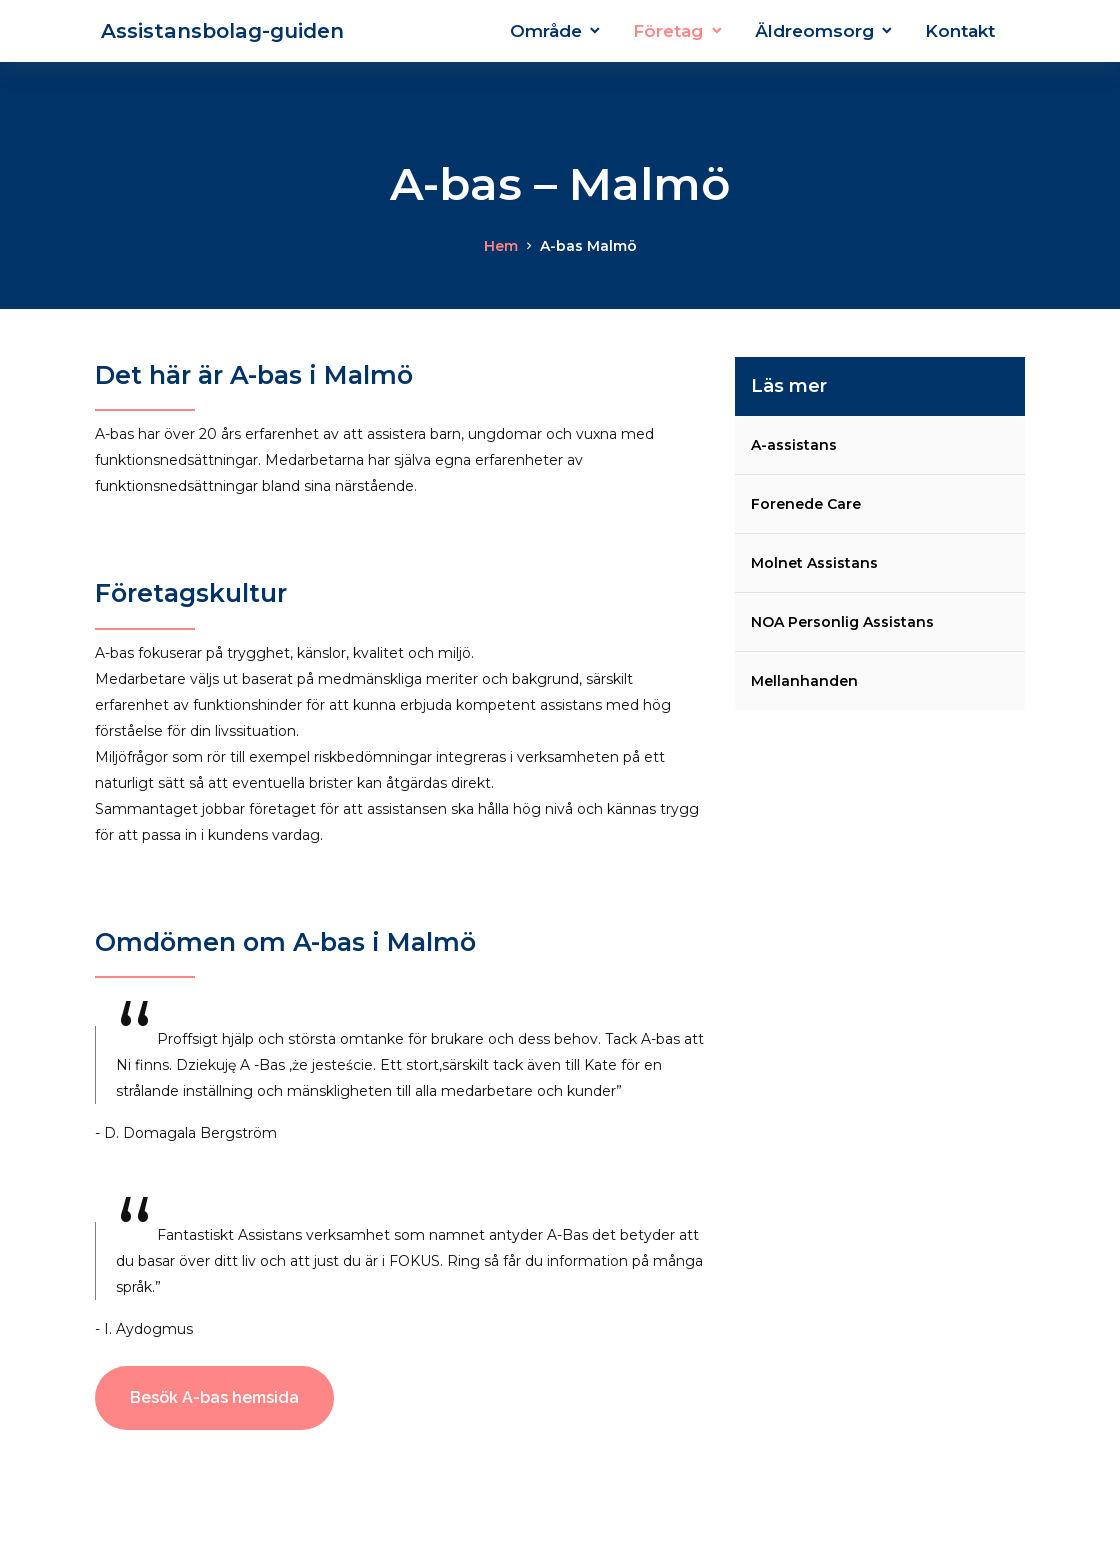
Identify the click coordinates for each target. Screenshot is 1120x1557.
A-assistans (794, 445)
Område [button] (546, 31)
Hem (501, 246)
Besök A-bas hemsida (214, 1397)
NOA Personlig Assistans (842, 622)
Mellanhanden (804, 681)
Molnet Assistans (814, 563)
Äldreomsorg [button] (814, 31)
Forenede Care (806, 504)
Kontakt (960, 31)
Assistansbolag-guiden (219, 31)
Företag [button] (668, 31)
